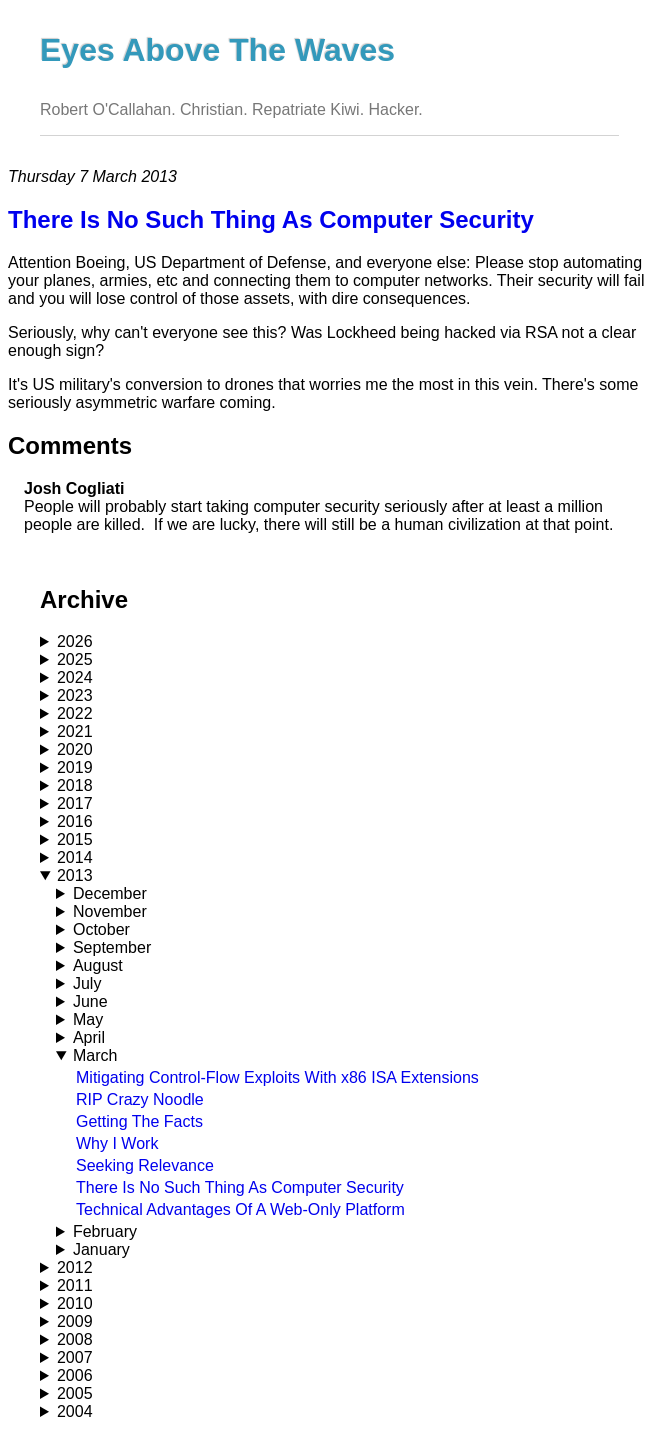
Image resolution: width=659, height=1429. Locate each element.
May (88, 1019)
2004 (75, 1411)
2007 (75, 1357)
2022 (75, 713)
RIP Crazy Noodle (140, 1099)
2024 (75, 677)
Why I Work (117, 1143)
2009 (75, 1321)
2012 (75, 1267)
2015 (75, 839)
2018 (75, 785)
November (110, 911)
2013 (75, 875)
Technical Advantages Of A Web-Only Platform (240, 1209)
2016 (75, 821)
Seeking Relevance (145, 1165)
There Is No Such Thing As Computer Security (240, 1187)
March (95, 1055)
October (101, 929)
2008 (75, 1339)
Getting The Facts (139, 1121)
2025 (75, 659)
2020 (75, 749)
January (101, 1249)
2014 (75, 857)
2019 (75, 767)
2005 (75, 1393)
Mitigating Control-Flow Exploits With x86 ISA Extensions (277, 1077)
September (112, 947)
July (87, 983)
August (98, 965)
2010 (75, 1303)
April (89, 1037)
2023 (75, 695)
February (105, 1231)
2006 (75, 1375)
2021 (75, 731)
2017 (75, 803)
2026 (75, 641)
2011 (75, 1285)
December (110, 893)
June (90, 1001)
